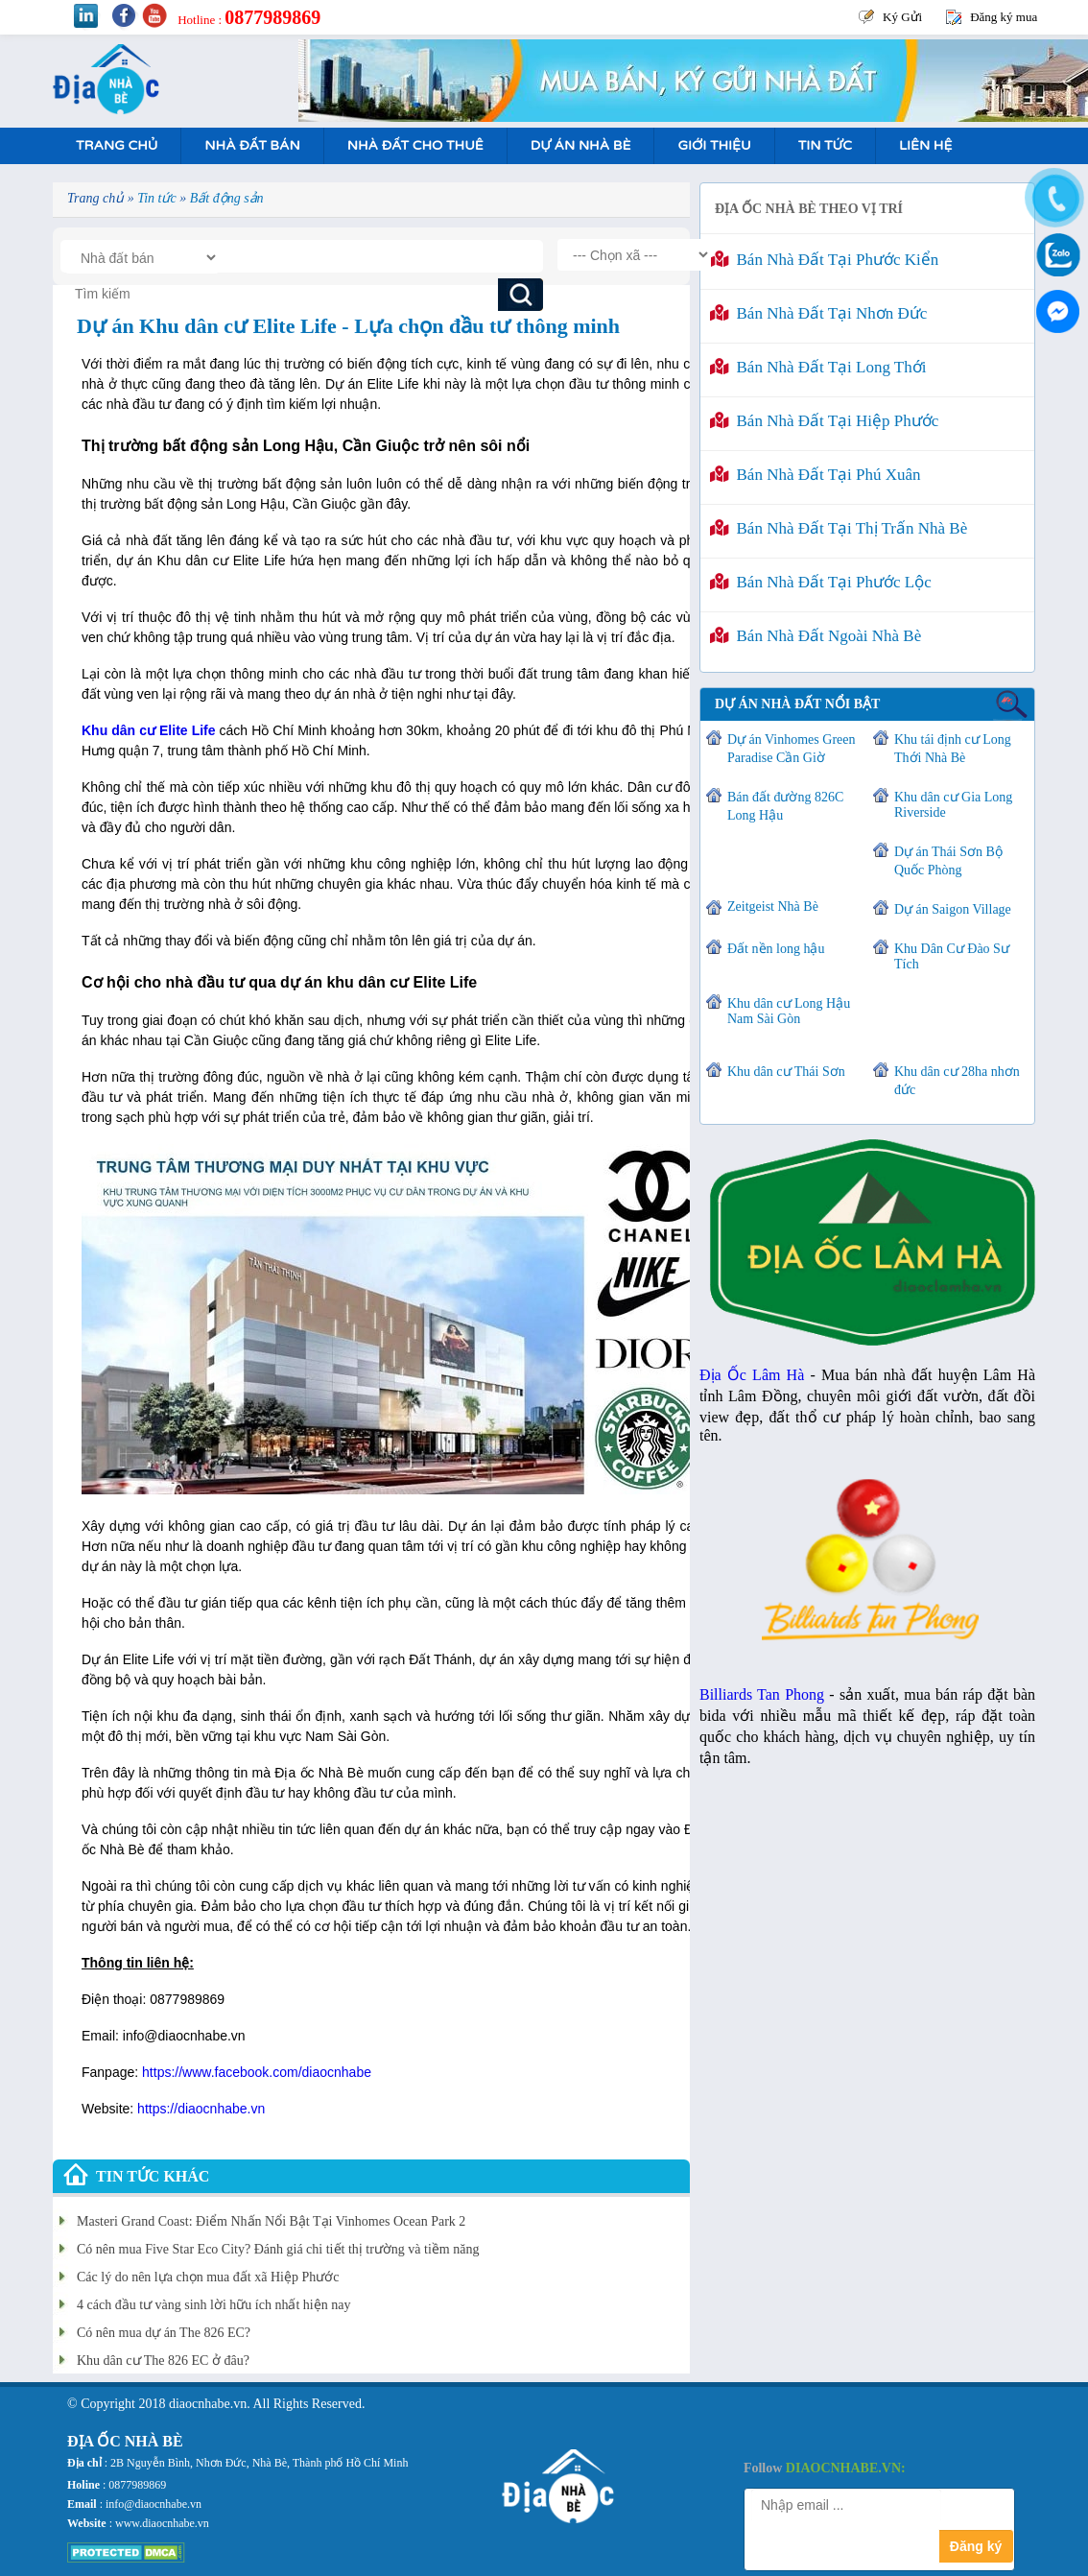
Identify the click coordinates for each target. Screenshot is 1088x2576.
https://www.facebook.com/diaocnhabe (256, 2072)
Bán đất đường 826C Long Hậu (785, 806)
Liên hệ (925, 145)
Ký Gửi (902, 17)
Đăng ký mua (1003, 17)
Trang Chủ (116, 145)
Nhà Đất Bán (251, 145)
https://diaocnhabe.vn (201, 2108)
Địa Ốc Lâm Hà (751, 1375)
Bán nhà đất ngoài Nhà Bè (815, 636)
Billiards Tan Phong (761, 1694)
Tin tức (825, 145)
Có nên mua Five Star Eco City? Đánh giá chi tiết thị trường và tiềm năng (278, 2249)
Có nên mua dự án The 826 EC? (163, 2333)
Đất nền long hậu (775, 949)
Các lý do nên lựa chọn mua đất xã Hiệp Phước (208, 2277)
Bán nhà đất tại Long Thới (818, 367)
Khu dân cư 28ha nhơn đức (957, 1080)
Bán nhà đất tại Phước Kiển (824, 259)
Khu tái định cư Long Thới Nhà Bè (952, 748)
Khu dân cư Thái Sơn (786, 1071)
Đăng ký (976, 2546)
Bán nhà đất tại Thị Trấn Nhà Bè (838, 528)
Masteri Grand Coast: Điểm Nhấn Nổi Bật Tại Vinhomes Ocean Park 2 (271, 2221)
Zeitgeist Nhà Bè (772, 906)
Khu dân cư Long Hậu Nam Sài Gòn (788, 1011)
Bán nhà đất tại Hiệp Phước (824, 421)
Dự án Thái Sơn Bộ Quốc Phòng (948, 861)
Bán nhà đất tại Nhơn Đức (818, 313)
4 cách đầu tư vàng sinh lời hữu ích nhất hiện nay (213, 2305)
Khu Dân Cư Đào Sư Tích (951, 956)
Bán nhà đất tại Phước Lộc (821, 582)
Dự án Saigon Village (952, 909)
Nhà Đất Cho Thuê (415, 145)
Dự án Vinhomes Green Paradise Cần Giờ (791, 748)
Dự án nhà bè (581, 145)
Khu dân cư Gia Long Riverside (953, 805)
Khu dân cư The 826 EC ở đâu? (163, 2360)
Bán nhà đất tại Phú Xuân (815, 474)
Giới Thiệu (713, 145)
